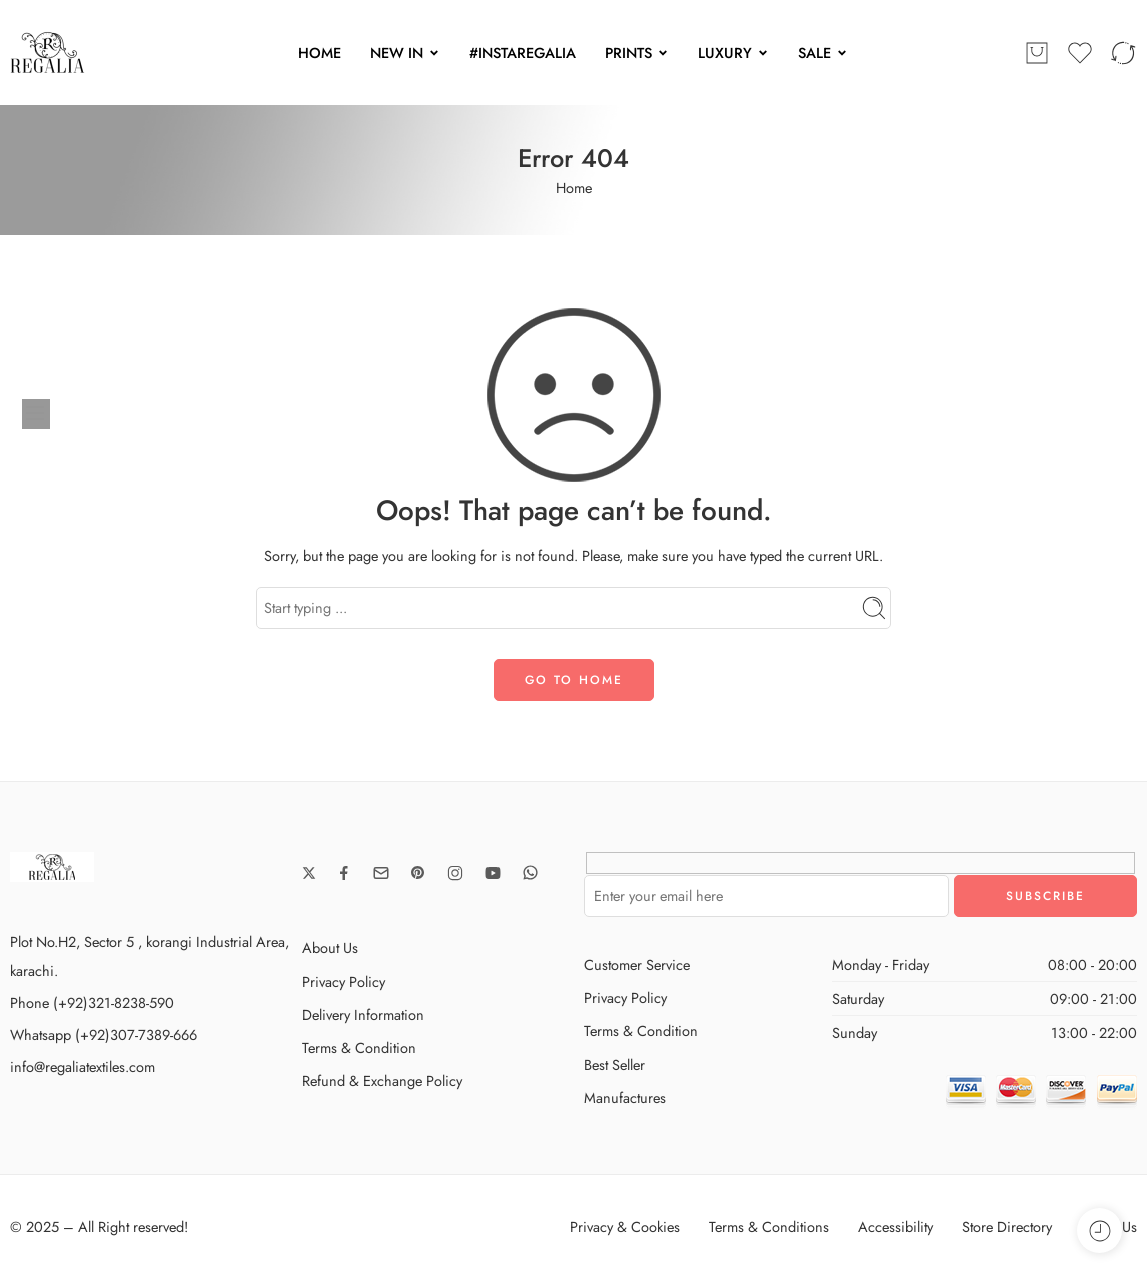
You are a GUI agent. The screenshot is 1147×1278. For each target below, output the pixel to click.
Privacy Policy (343, 981)
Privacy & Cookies (625, 1226)
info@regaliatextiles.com (82, 1066)
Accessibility (895, 1226)
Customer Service (637, 964)
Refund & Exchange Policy (382, 1080)
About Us (330, 947)
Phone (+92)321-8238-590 (92, 1002)
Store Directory (1007, 1226)
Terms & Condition (359, 1047)
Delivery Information (363, 1014)
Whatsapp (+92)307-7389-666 (103, 1034)
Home (574, 187)
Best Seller (614, 1064)
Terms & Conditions (769, 1226)
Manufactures (625, 1097)
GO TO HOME (574, 680)
